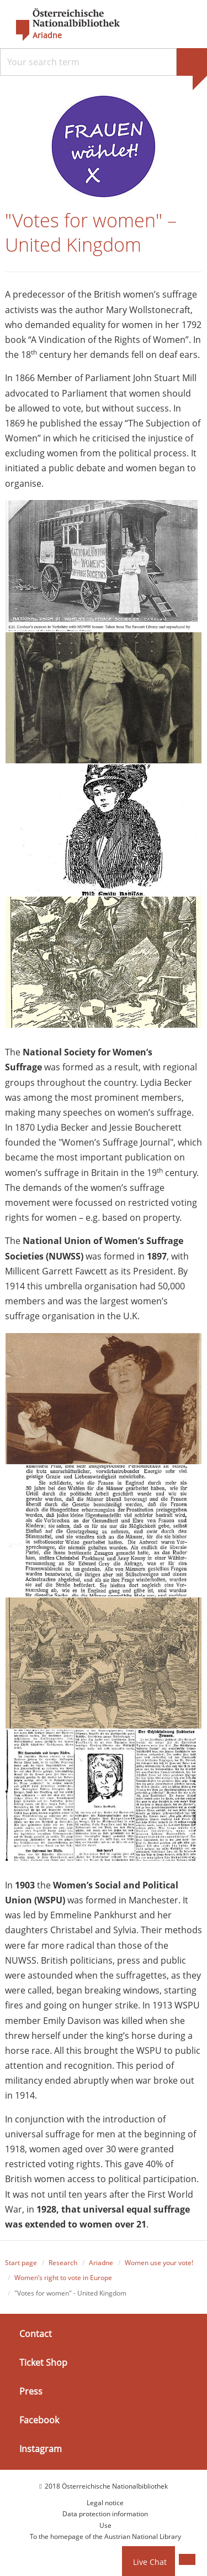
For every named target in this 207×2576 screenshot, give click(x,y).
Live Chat (150, 2562)
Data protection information (105, 2513)
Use (105, 2525)
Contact (35, 2334)
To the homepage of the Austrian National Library (105, 2536)
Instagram (40, 2449)
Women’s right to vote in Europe (63, 2277)
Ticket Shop (43, 2362)
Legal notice (105, 2502)
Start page (21, 2262)
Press (31, 2391)
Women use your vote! (159, 2262)
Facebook (39, 2420)
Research (63, 2262)
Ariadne (101, 2262)
